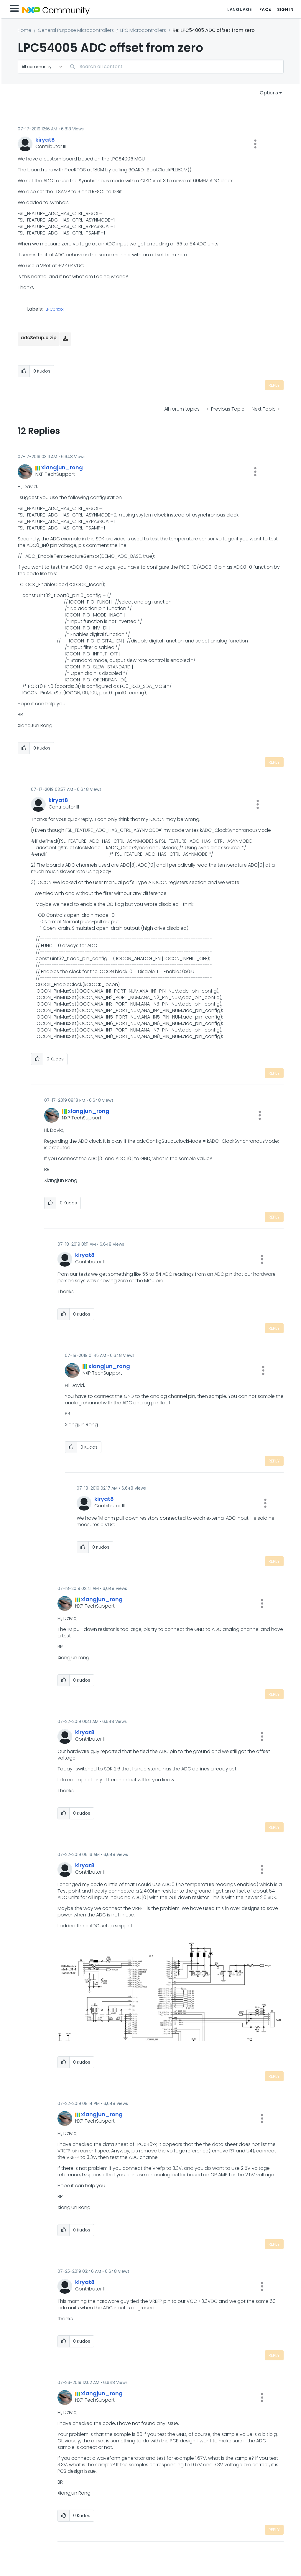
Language (239, 9)
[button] (255, 144)
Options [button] (269, 92)
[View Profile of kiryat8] (45, 139)
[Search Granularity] (42, 66)
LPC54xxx (54, 309)
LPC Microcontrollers (143, 30)
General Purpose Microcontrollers (76, 30)
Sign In (285, 9)
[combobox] (175, 66)
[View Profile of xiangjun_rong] (62, 467)
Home (24, 30)
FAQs (265, 9)
